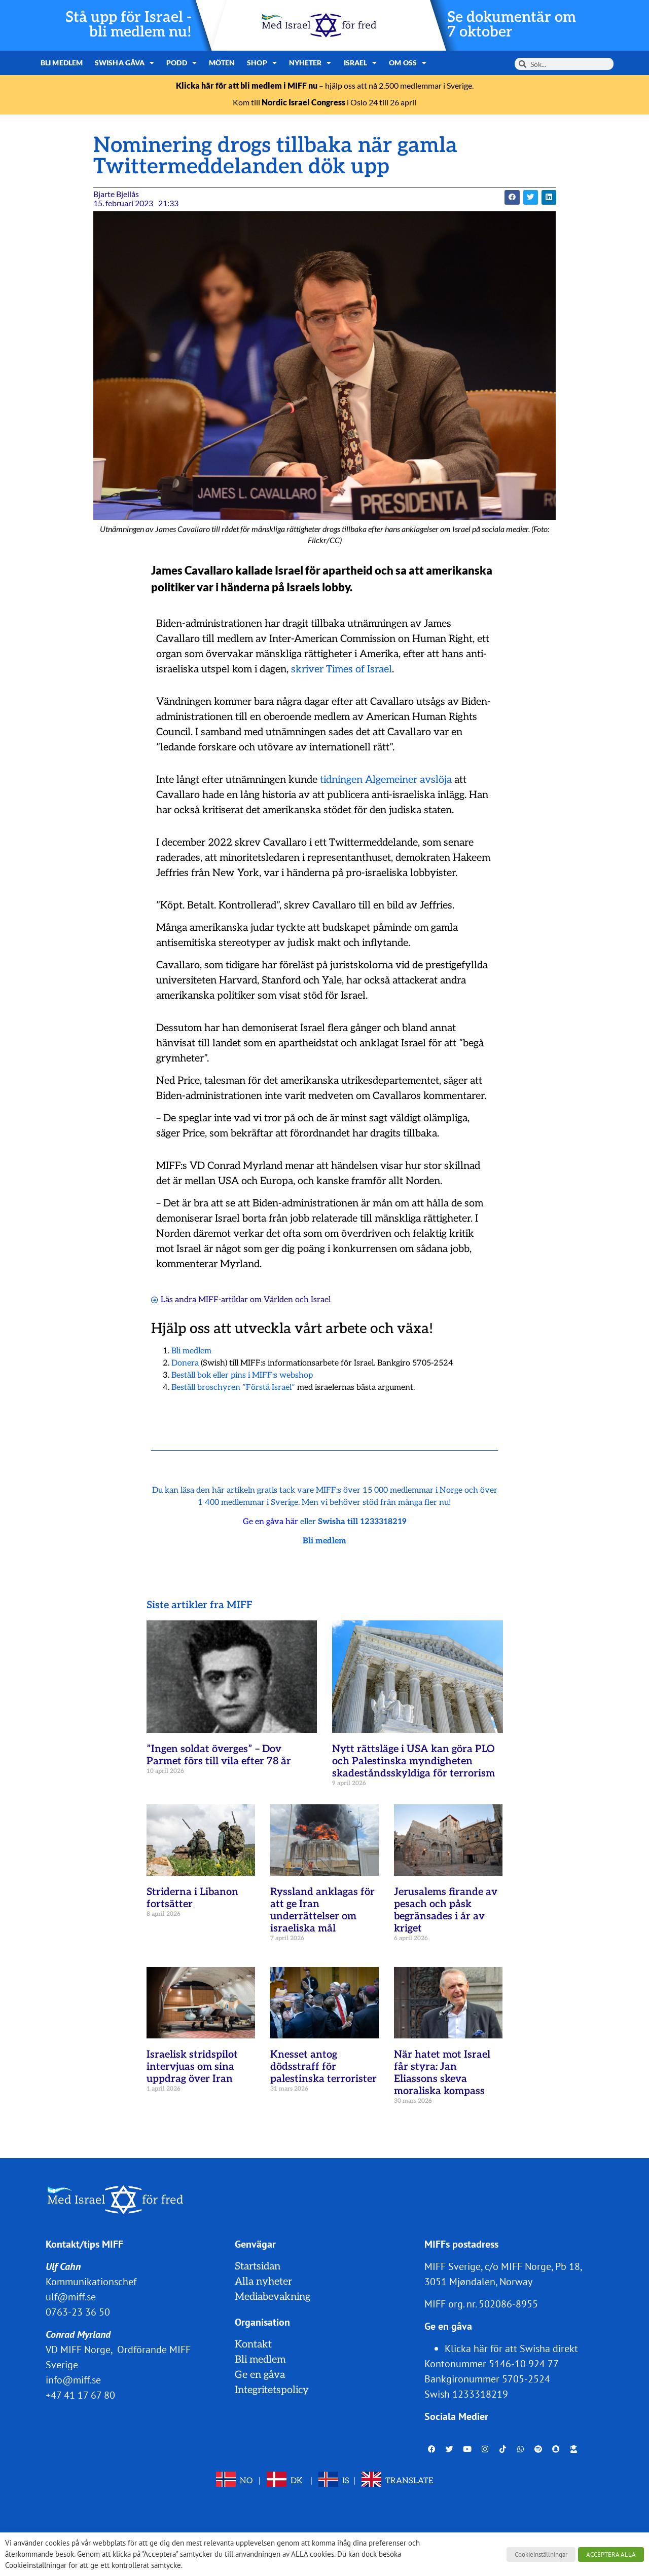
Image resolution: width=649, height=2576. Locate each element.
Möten (222, 62)
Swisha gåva (124, 63)
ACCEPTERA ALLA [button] (611, 2554)
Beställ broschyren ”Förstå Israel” (233, 1387)
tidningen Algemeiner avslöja (386, 780)
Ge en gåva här (270, 1522)
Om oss (407, 63)
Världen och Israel (297, 1300)
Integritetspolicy (272, 2390)
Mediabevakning (272, 2297)
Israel (360, 63)
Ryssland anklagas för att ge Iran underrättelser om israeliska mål (322, 1910)
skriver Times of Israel (341, 669)
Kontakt (253, 2344)
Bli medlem (62, 62)
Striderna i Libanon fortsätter (192, 1898)
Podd (181, 63)
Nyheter (310, 63)
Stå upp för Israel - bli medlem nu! (128, 25)
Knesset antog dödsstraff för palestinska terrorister (323, 2067)
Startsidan (257, 2266)
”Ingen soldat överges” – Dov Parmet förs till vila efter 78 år (219, 1755)
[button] (511, 197)
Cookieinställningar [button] (541, 2554)
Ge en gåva (260, 2375)
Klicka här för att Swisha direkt (511, 2348)
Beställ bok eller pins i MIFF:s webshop (242, 1375)
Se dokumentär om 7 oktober (511, 25)
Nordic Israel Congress (303, 102)
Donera (185, 1363)
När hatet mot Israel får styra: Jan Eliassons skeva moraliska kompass (442, 2073)
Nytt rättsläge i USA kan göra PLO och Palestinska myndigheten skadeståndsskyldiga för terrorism (413, 1761)
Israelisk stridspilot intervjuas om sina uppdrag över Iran (192, 2067)
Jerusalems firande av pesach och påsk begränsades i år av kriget (445, 1910)
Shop (262, 63)
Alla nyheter (263, 2282)
